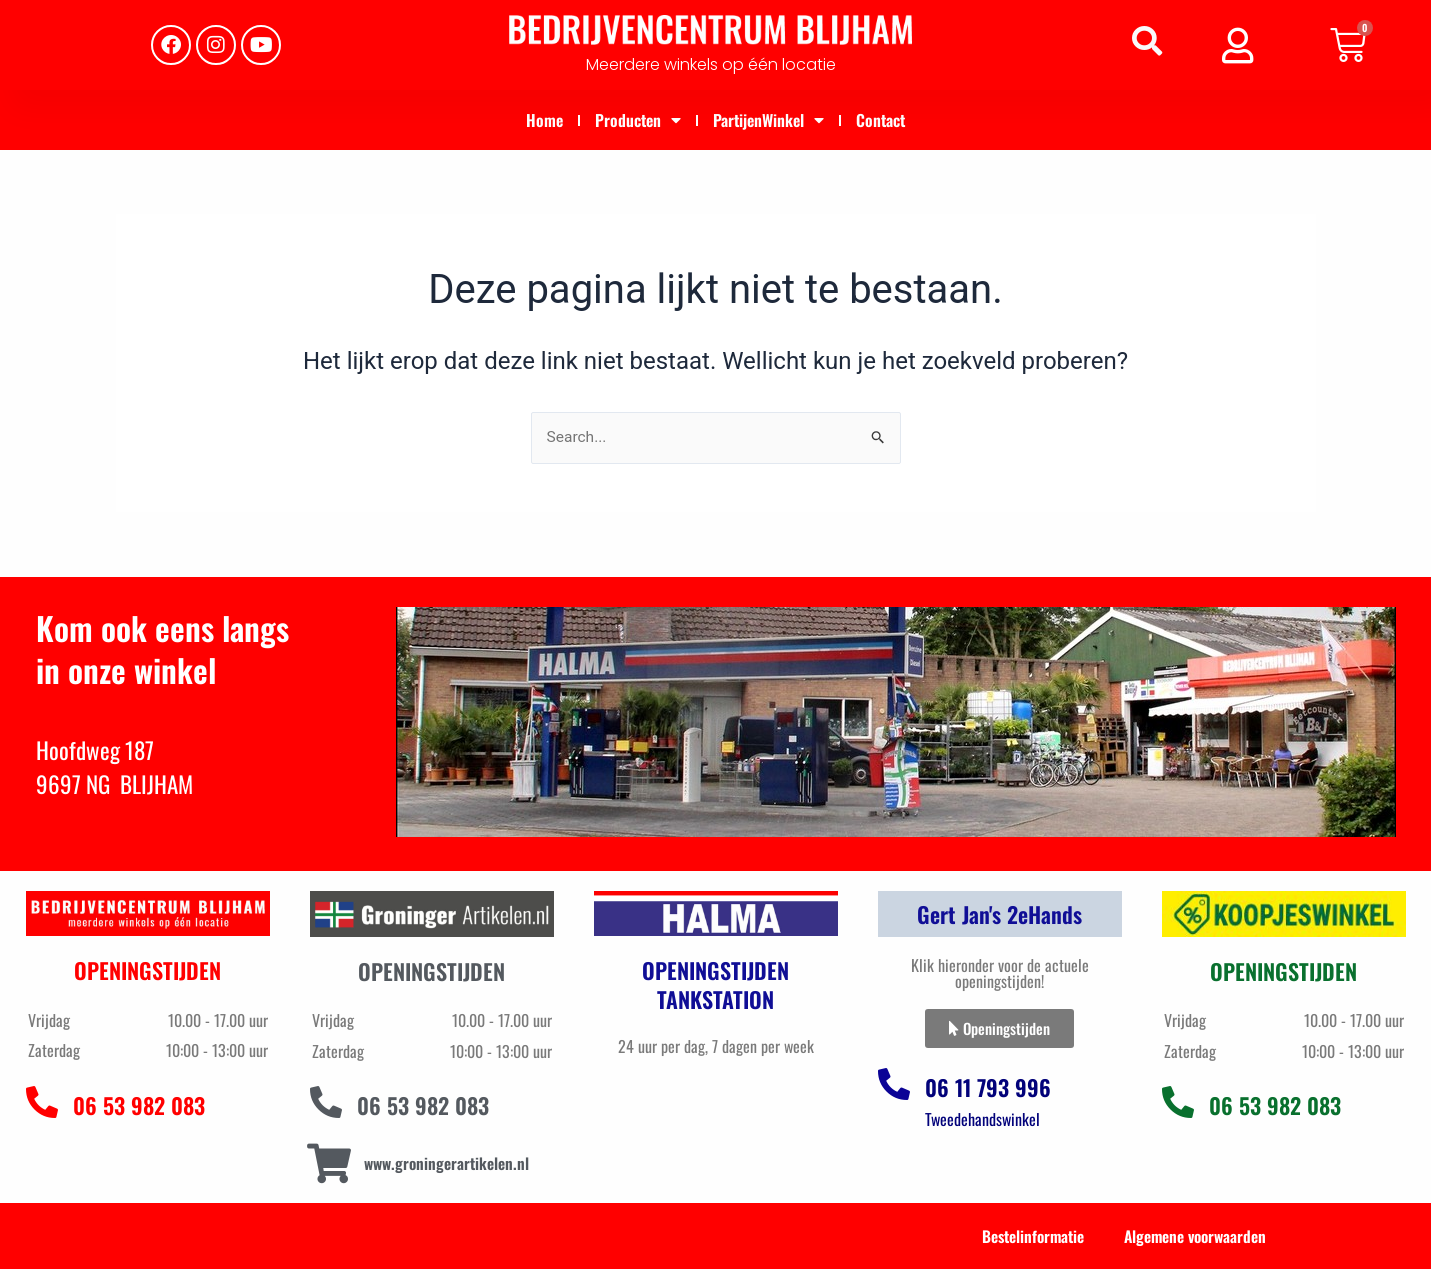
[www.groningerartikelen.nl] (329, 1163)
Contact (880, 120)
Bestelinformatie (1025, 1236)
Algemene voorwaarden (1192, 1236)
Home (544, 120)
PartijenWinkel (768, 120)
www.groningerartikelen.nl (448, 1163)
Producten (638, 120)
